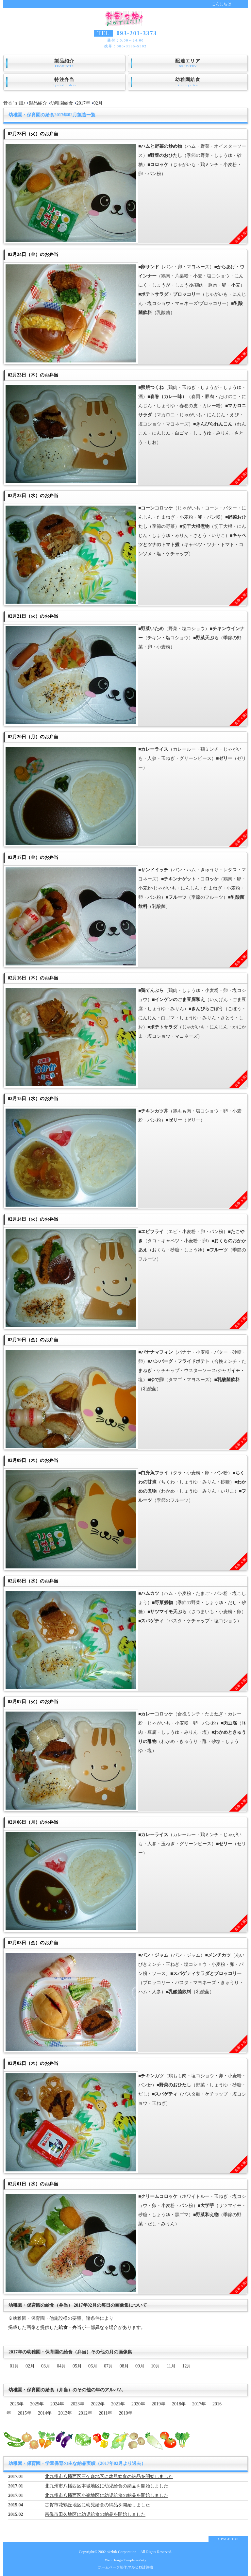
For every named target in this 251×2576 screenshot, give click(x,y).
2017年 (83, 103)
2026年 (17, 2403)
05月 (77, 2366)
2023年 (77, 2403)
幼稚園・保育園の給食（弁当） (40, 2389)
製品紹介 (64, 63)
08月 (124, 2366)
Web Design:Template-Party (125, 2560)
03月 (45, 2366)
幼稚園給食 (187, 82)
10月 (155, 2366)
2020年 (138, 2403)
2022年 (98, 2403)
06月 (92, 2366)
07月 (108, 2366)
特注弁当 (64, 82)
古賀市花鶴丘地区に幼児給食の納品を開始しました (97, 2504)
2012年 (85, 2413)
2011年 (105, 2413)
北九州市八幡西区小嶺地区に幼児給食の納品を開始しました (106, 2495)
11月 (171, 2366)
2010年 (125, 2413)
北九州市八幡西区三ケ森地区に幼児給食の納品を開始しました (109, 2476)
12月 (186, 2366)
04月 (61, 2366)
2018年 (179, 2403)
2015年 (24, 2413)
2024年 (57, 2403)
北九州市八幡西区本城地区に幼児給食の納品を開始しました (106, 2486)
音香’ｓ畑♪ (14, 103)
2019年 (158, 2403)
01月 (14, 2366)
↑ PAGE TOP (228, 2539)
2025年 (37, 2403)
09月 (139, 2366)
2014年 (45, 2413)
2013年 (65, 2413)
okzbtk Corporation (121, 2552)
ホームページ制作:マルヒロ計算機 (125, 2567)
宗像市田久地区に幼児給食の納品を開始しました (95, 2514)
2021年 (118, 2403)
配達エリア (187, 63)
